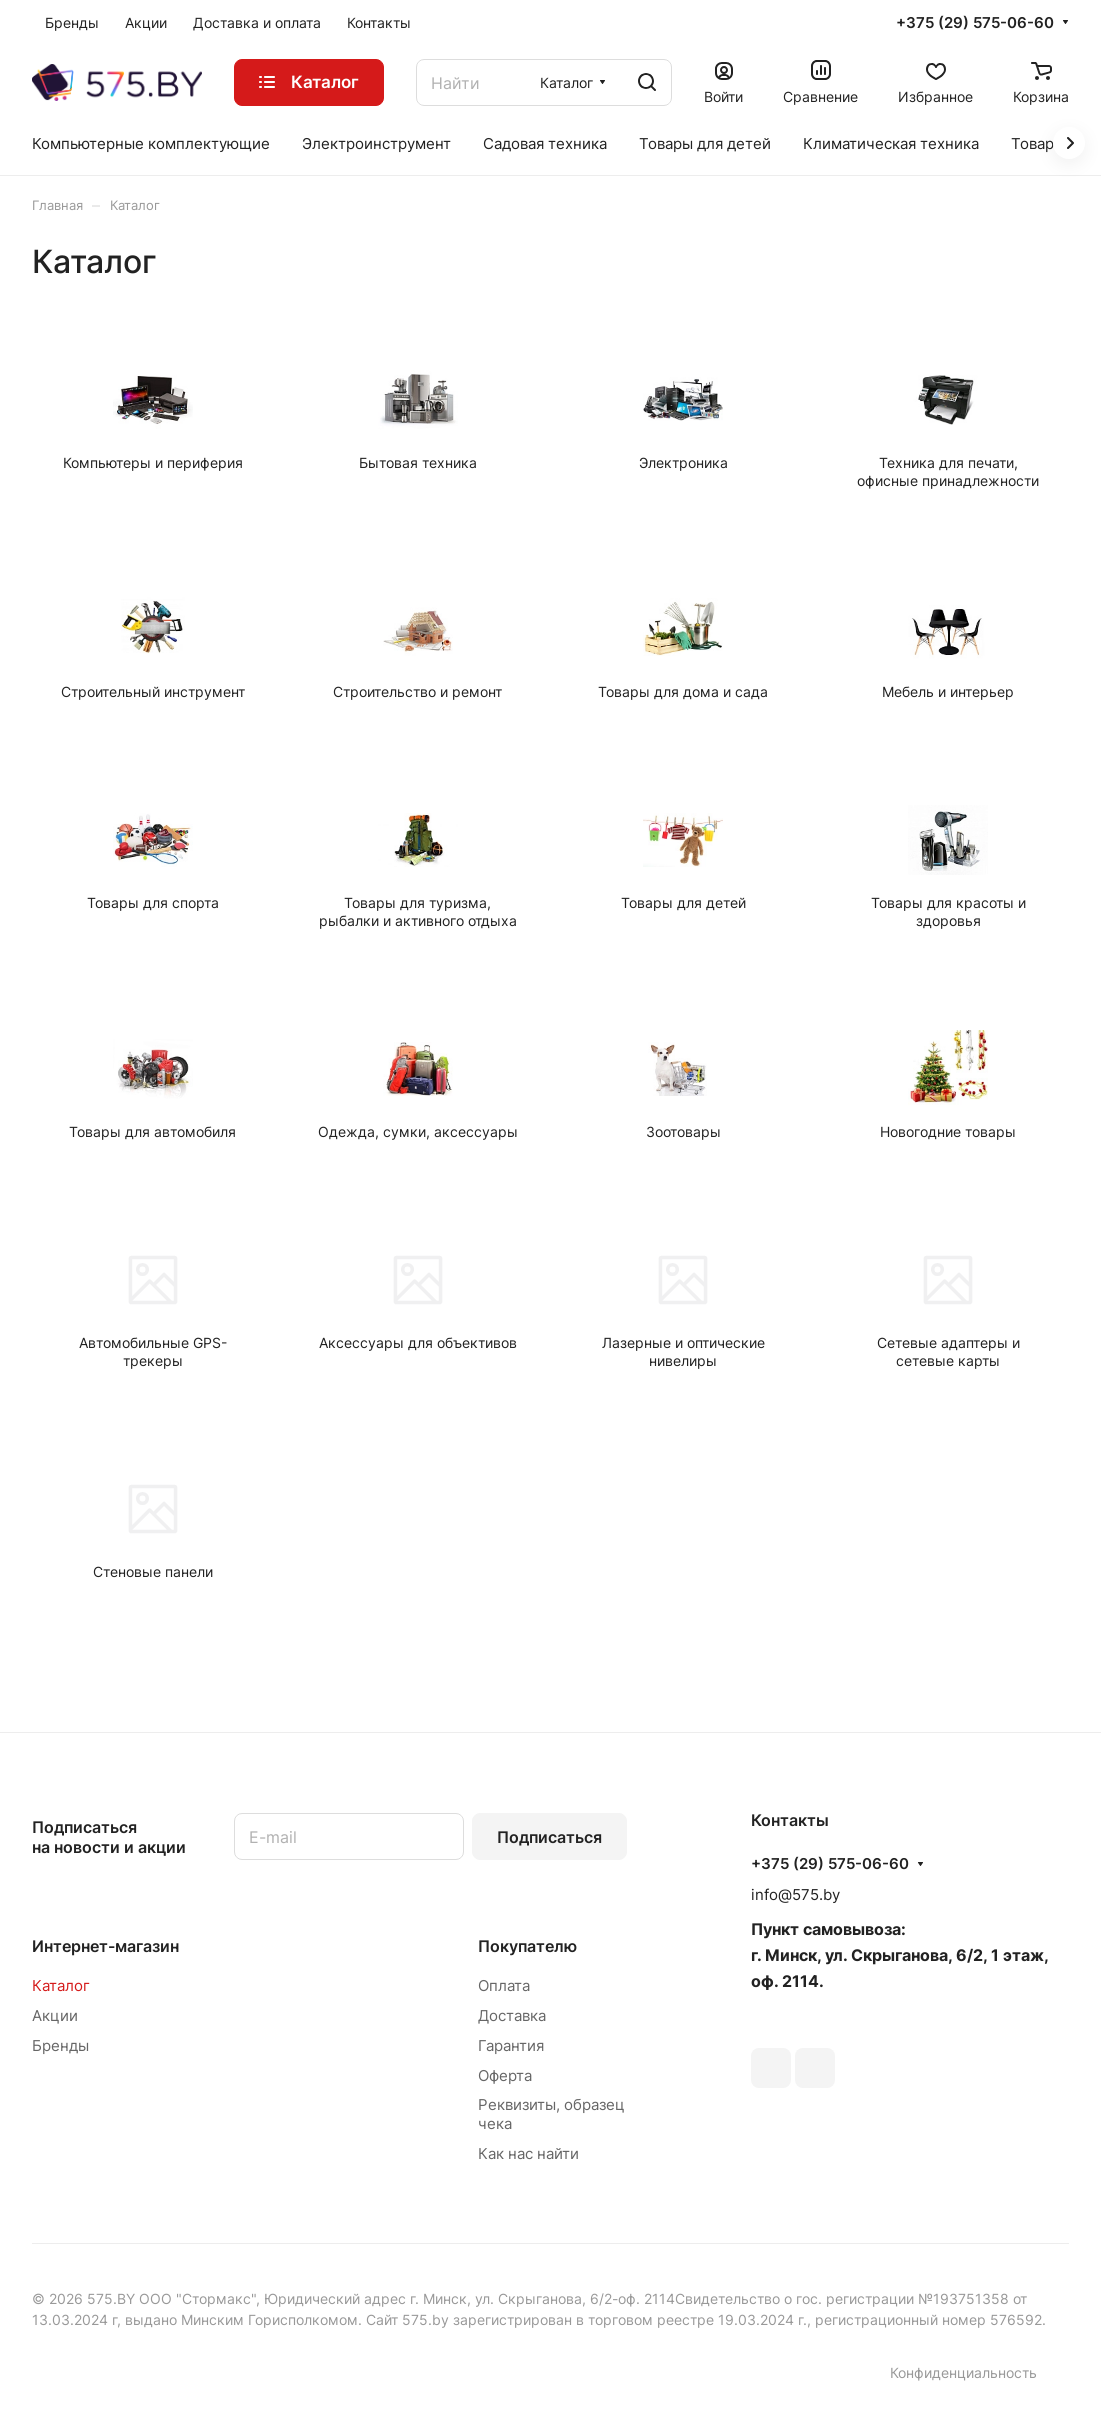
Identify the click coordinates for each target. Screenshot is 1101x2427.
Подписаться (549, 1837)
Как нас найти (528, 2153)
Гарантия (511, 2045)
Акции (55, 2015)
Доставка (512, 2015)
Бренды (60, 2045)
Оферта (505, 2075)
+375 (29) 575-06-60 (975, 23)
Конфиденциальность (963, 2372)
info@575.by (795, 1894)
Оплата (504, 1985)
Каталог (61, 1985)
